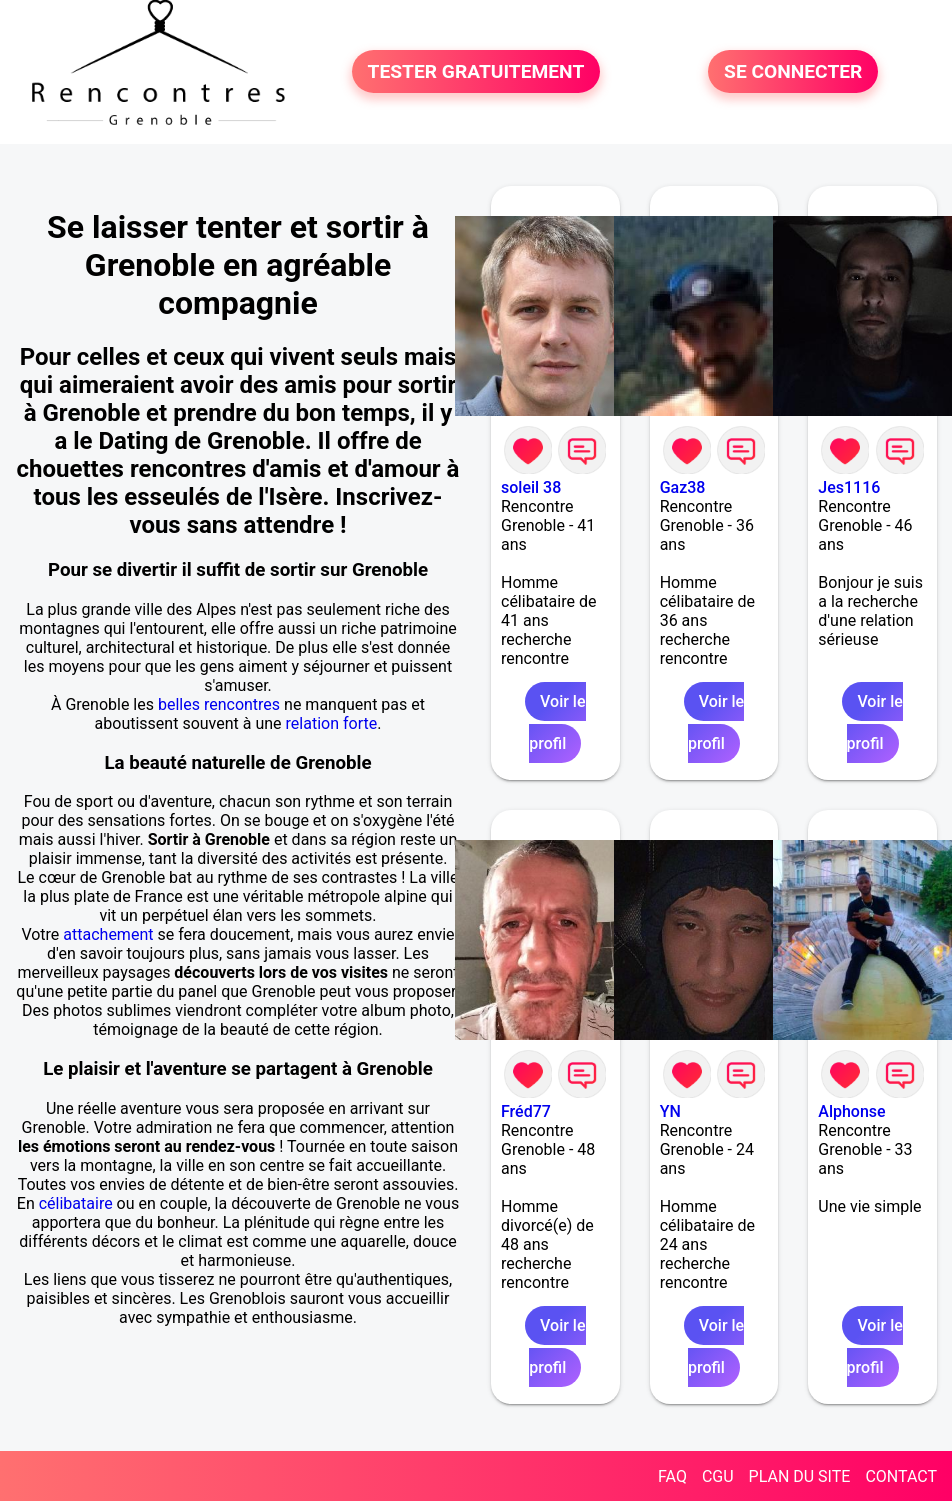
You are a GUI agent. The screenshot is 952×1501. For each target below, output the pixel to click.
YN (670, 1111)
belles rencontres (219, 704)
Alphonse (851, 1111)
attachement (108, 934)
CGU (718, 1476)
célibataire (76, 1203)
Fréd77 (526, 1111)
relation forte (332, 723)
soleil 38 (531, 487)
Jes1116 (849, 487)
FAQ (672, 1476)
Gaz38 (683, 487)
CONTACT (901, 1476)
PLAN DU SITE (800, 1476)
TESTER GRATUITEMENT (476, 71)
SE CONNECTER (793, 71)
